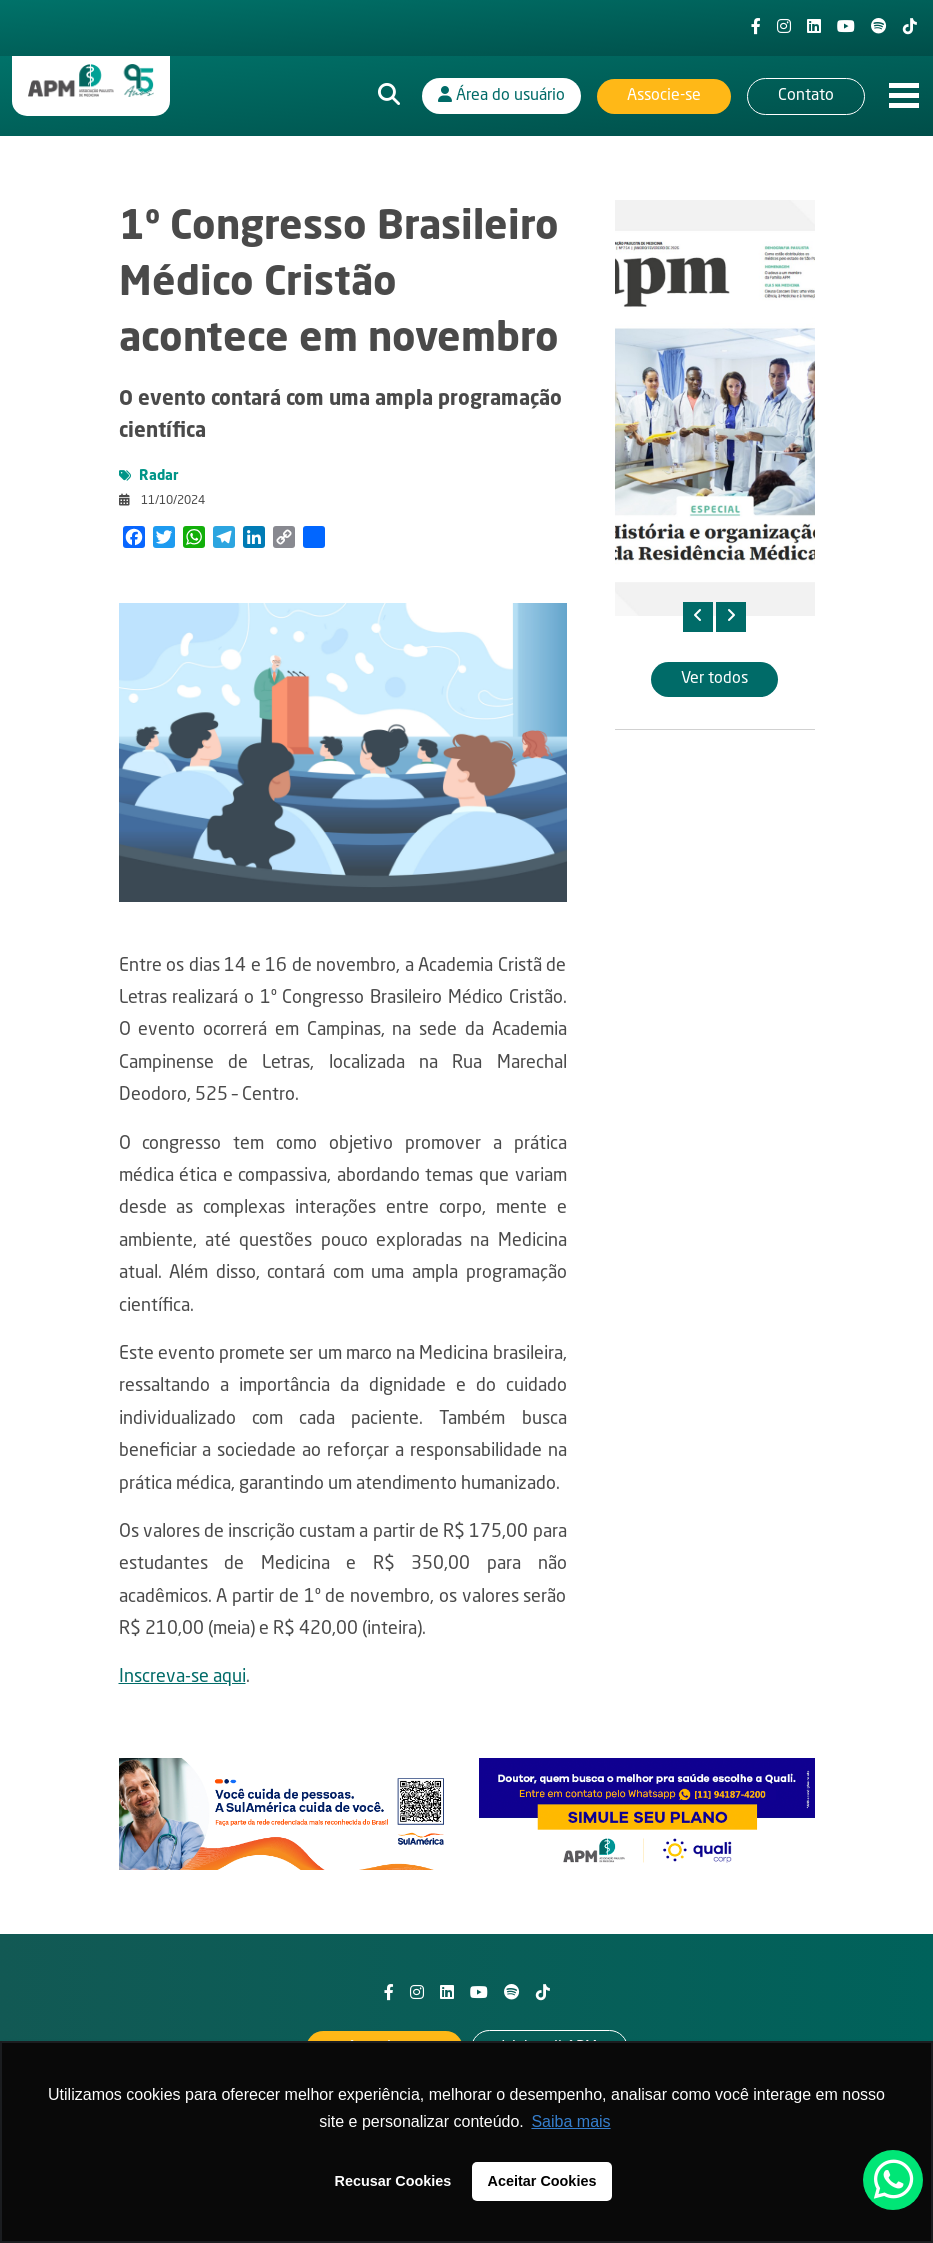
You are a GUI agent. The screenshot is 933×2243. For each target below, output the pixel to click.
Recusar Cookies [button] (393, 2181)
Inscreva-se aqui (182, 1677)
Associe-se (664, 96)
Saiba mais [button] (570, 2121)
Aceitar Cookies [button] (542, 2181)
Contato (806, 96)
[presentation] (698, 617)
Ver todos (714, 679)
